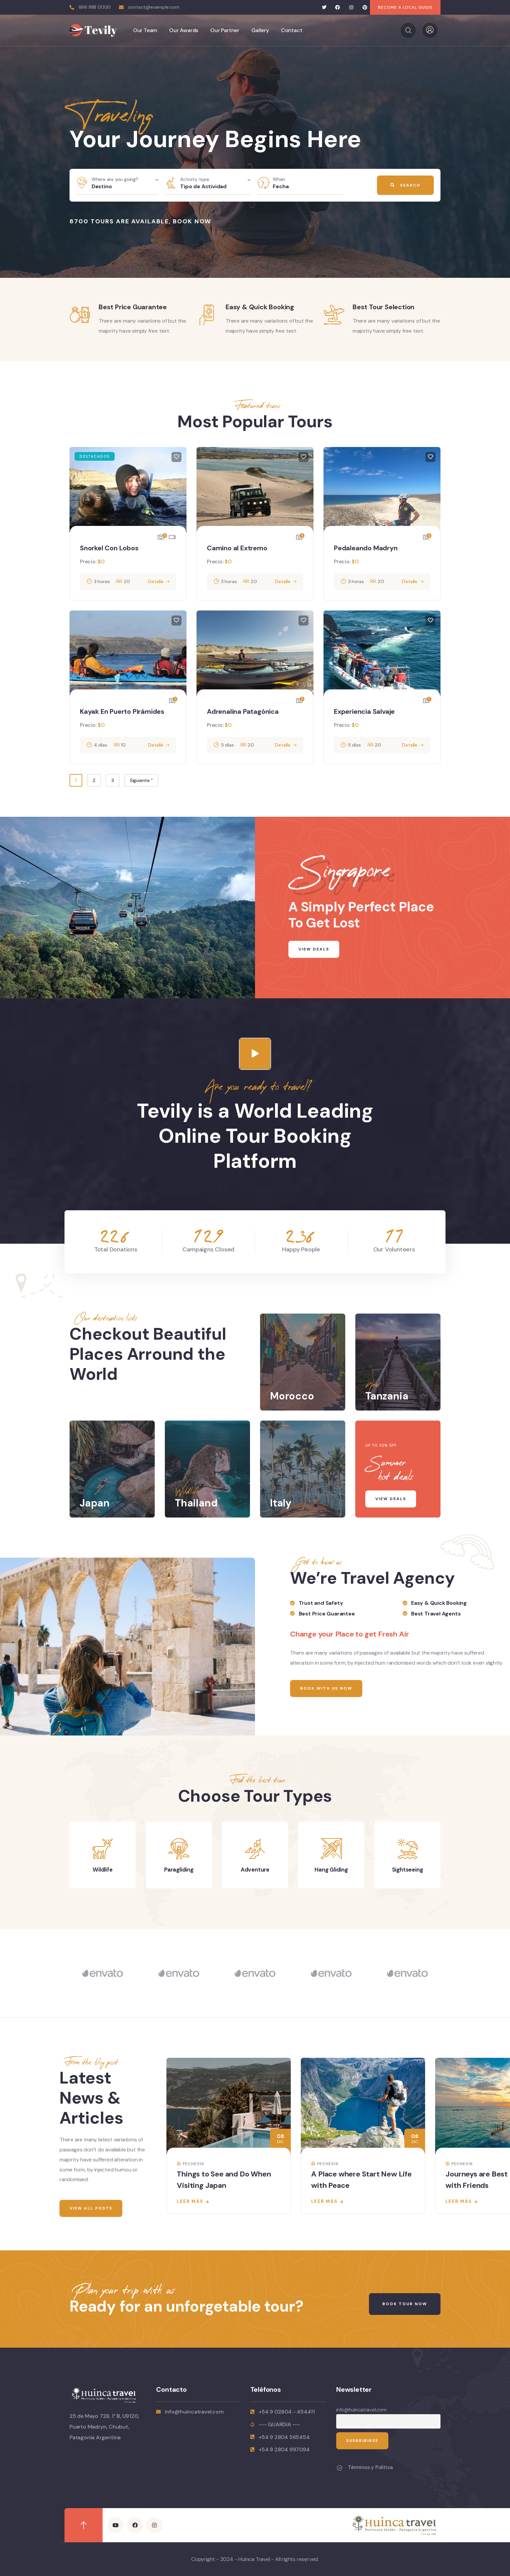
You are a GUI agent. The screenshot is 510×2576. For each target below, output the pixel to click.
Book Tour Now (404, 2304)
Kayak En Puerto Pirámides (122, 711)
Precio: (88, 561)
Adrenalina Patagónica (243, 711)
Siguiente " (141, 780)
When (279, 179)
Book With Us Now (326, 1688)
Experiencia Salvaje (364, 711)
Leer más (190, 2201)
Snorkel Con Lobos (109, 548)
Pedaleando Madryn (366, 548)
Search (405, 185)
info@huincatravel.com (361, 2410)
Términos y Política (370, 2467)
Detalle (155, 581)
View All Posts (91, 2208)
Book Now (192, 221)
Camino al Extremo (237, 548)
